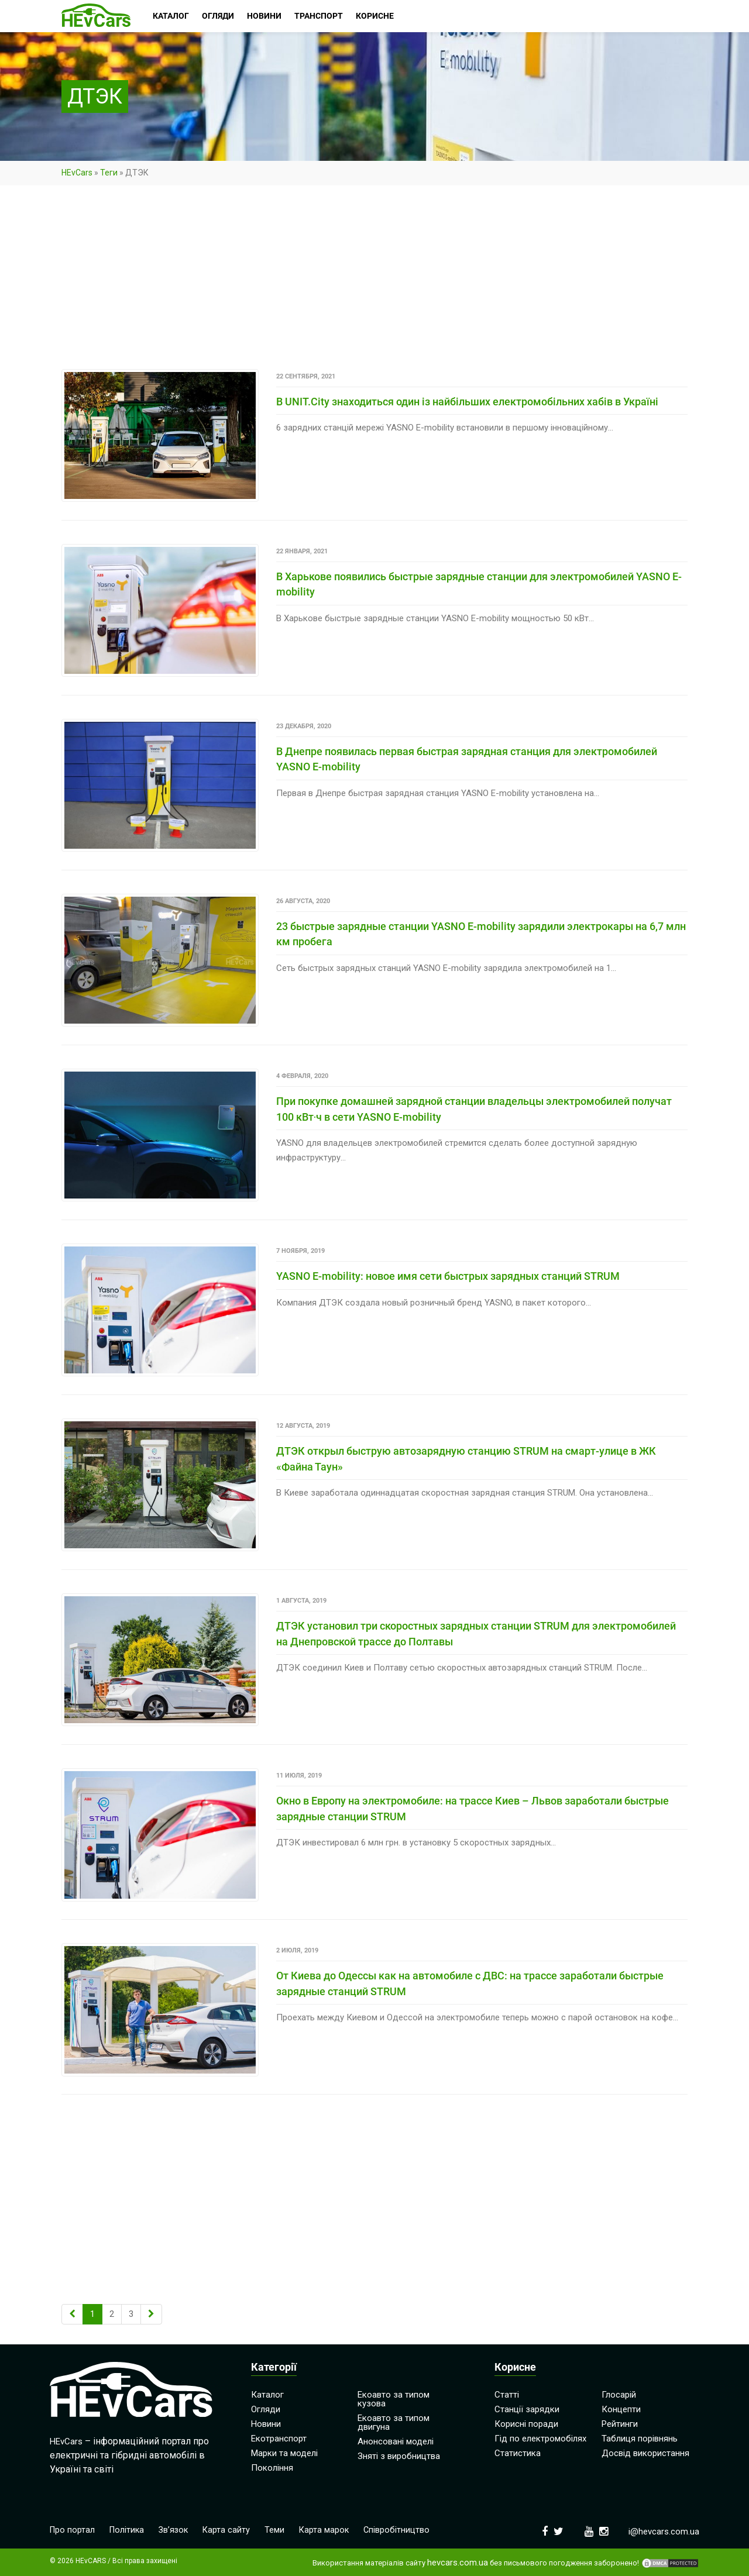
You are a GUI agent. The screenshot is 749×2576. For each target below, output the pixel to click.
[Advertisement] (374, 282)
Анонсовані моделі (396, 2439)
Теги (109, 172)
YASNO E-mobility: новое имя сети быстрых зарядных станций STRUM (448, 1275)
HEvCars (76, 172)
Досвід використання (645, 2451)
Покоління (272, 2466)
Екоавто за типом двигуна (394, 2420)
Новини (266, 2422)
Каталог (267, 2393)
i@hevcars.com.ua (663, 2530)
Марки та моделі (284, 2451)
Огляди (265, 2407)
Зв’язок (177, 2528)
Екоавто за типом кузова (394, 2397)
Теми (280, 2528)
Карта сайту (231, 2528)
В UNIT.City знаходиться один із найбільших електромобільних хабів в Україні (467, 401)
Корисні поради (526, 2422)
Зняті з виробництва (399, 2454)
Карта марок (329, 2528)
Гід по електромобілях (540, 2437)
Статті (506, 2393)
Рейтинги (620, 2422)
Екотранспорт (279, 2437)
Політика (129, 2528)
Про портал (73, 2528)
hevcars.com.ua (457, 2561)
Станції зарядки (526, 2407)
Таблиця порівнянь (640, 2437)
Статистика (517, 2451)
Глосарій (619, 2393)
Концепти (621, 2407)
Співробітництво (403, 2528)
